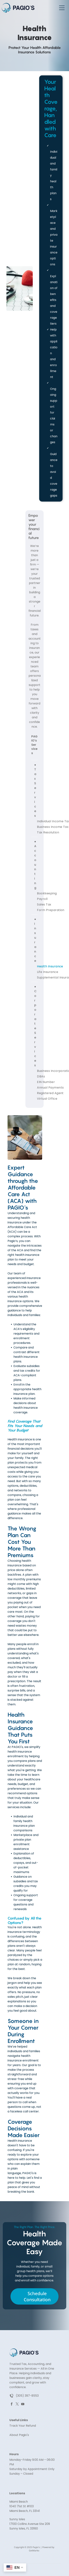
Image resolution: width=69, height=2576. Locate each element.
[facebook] (11, 2404)
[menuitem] (48, 832)
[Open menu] (62, 8)
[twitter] (17, 2404)
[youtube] (22, 2404)
